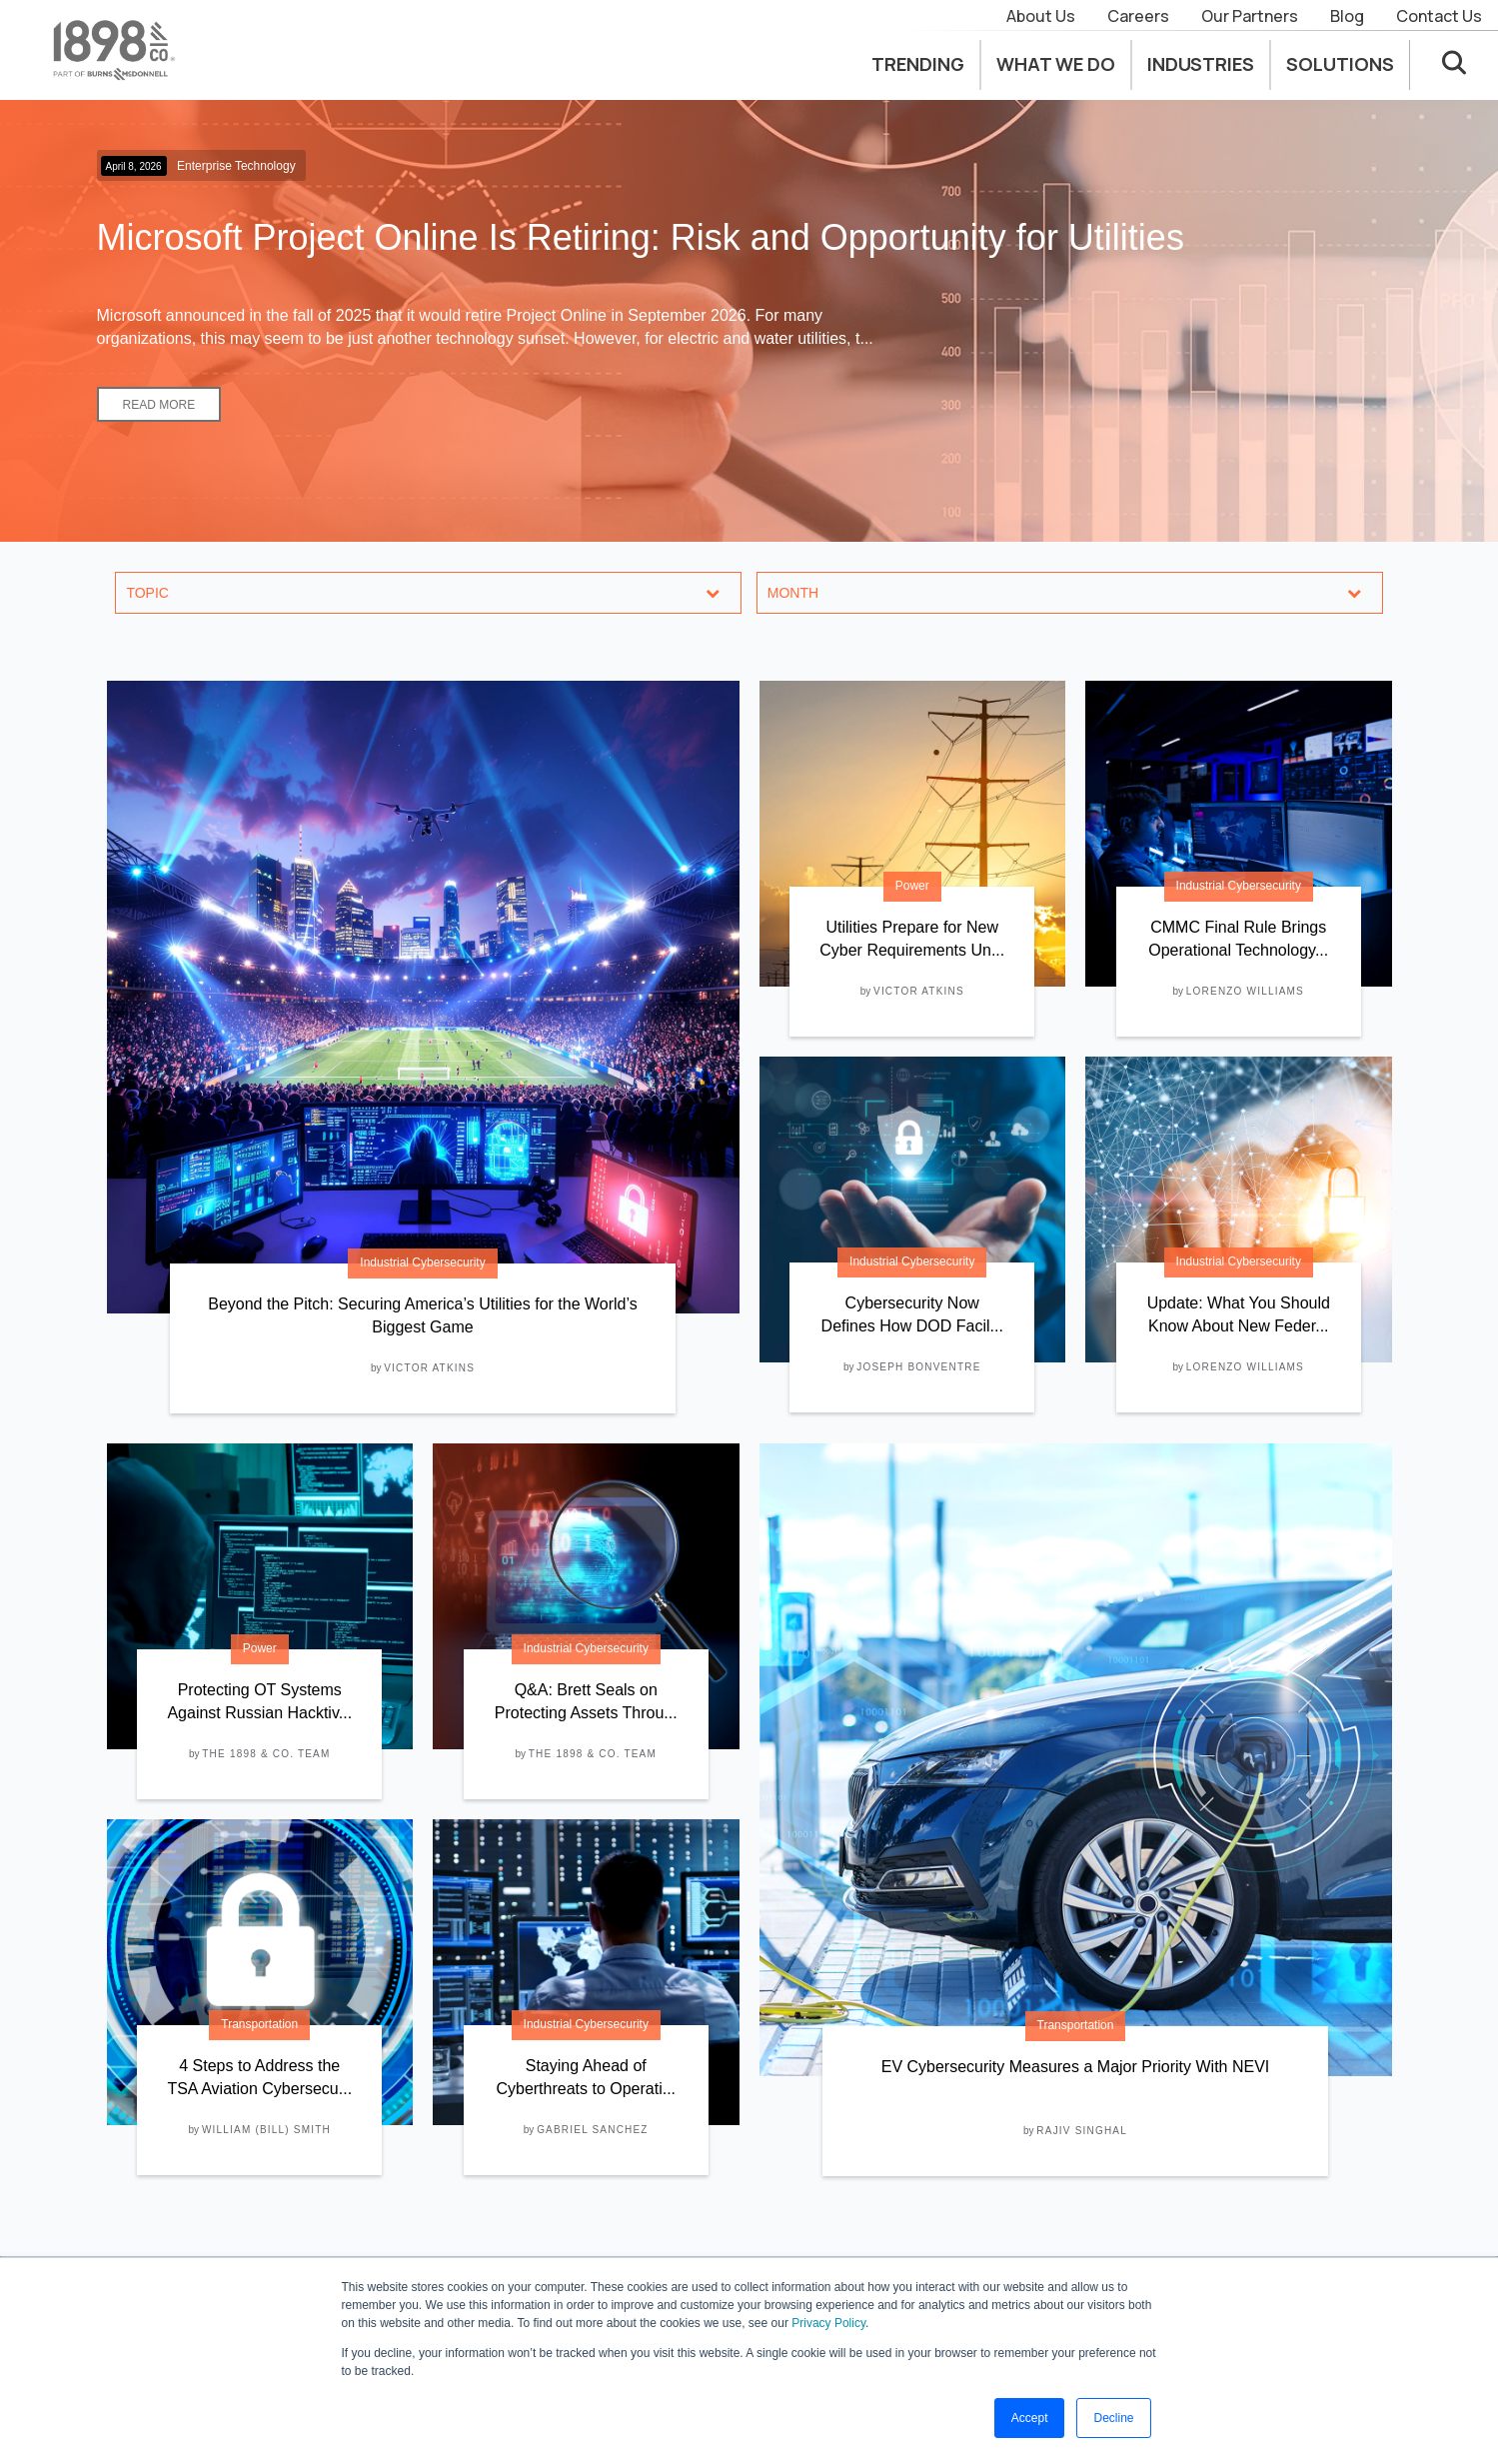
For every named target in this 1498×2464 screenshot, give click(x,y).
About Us (1040, 16)
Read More (159, 405)
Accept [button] (1029, 2418)
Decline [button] (1113, 2418)
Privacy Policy (828, 2323)
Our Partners (1249, 16)
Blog (1347, 16)
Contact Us (1439, 16)
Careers (1138, 16)
